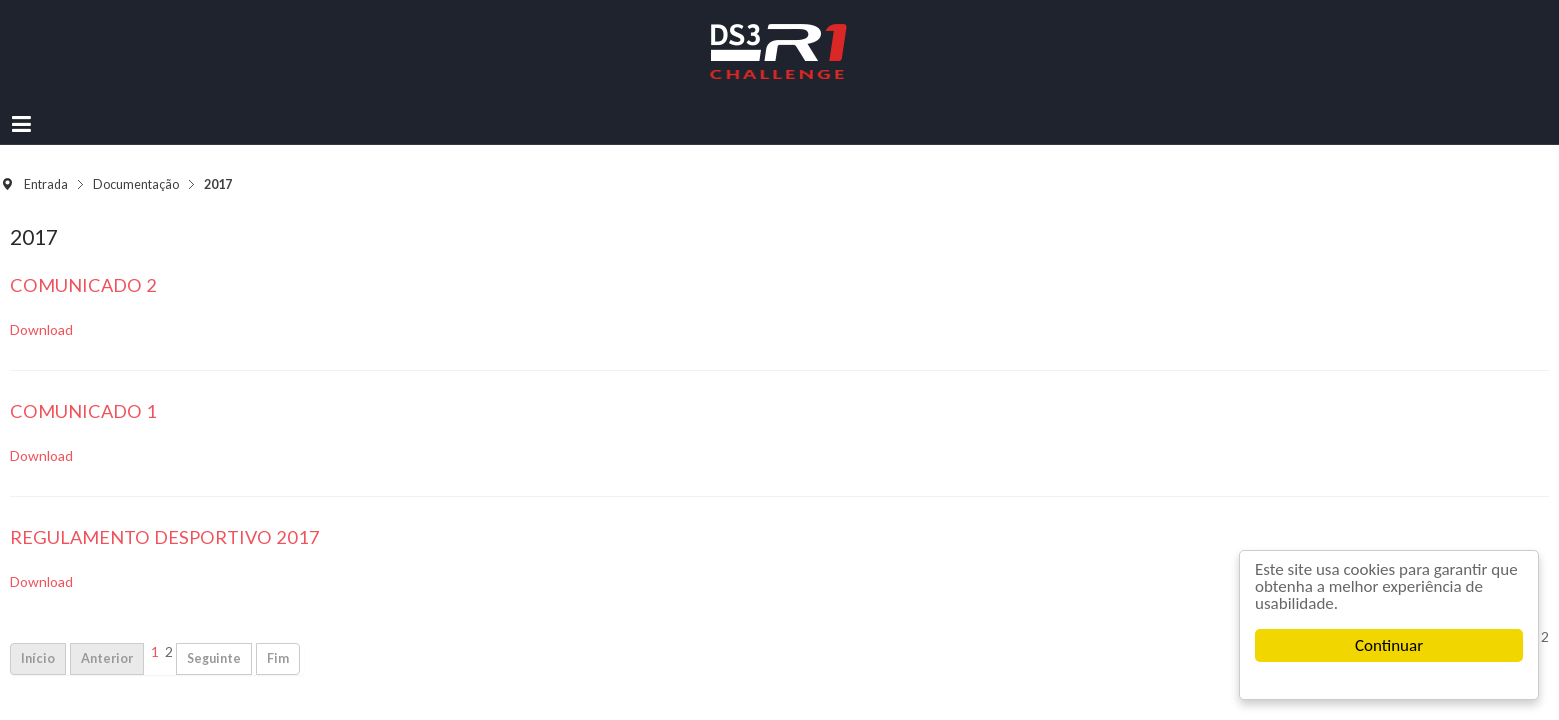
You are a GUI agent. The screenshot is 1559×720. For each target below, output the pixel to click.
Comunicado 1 (283, 355)
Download (241, 273)
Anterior (307, 602)
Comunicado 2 (283, 229)
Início (238, 602)
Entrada (256, 138)
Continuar (1389, 645)
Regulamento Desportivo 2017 (365, 481)
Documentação (346, 138)
